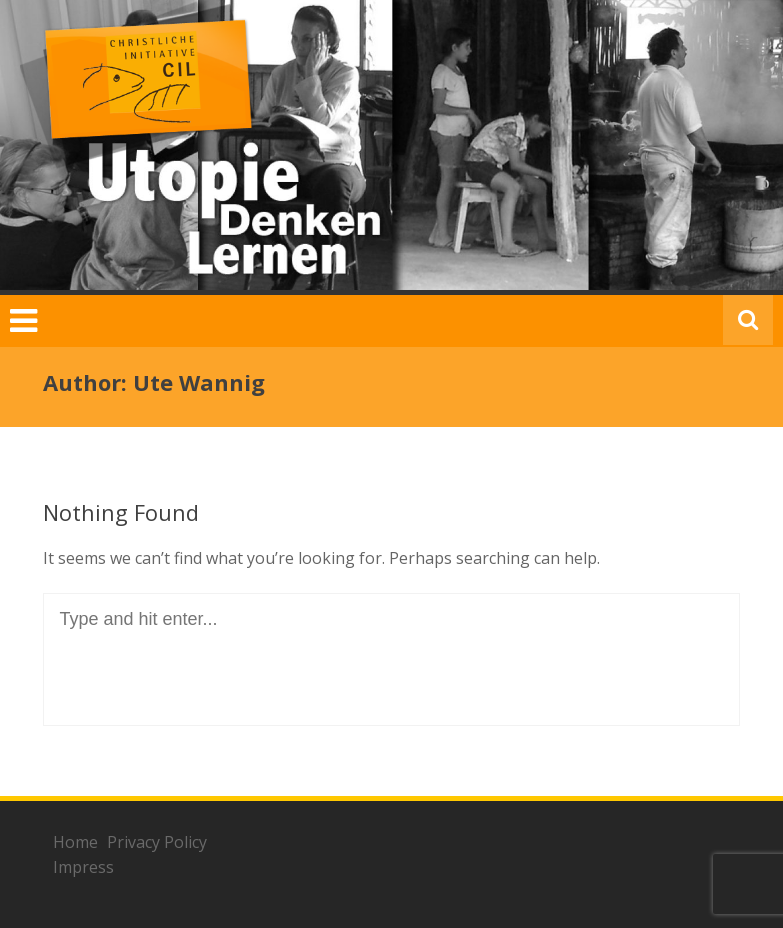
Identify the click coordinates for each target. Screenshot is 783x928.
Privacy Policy (157, 842)
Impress (83, 867)
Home (75, 842)
